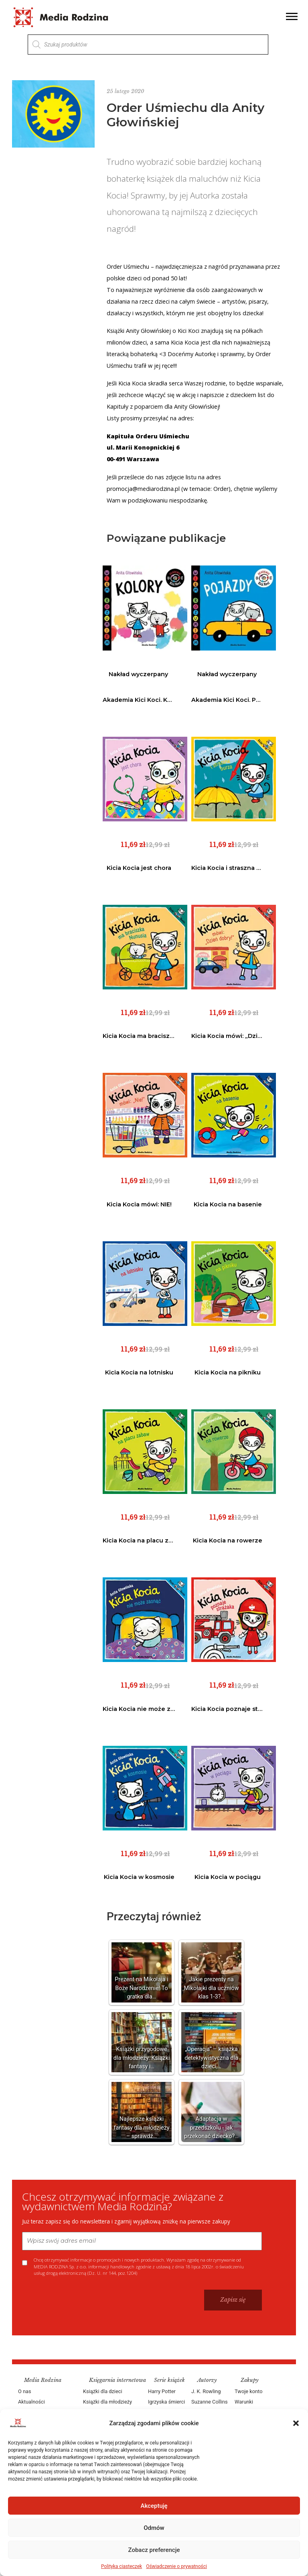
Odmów (154, 2527)
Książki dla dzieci (102, 2391)
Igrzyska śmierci (166, 2402)
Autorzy (207, 2380)
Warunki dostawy (244, 2407)
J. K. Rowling (206, 2391)
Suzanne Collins (209, 2402)
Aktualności (31, 2402)
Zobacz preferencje (154, 2550)
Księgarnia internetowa (117, 2380)
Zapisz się (233, 2299)
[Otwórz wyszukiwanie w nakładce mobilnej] (148, 44)
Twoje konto (248, 2391)
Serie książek (169, 2380)
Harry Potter (162, 2391)
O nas (24, 2391)
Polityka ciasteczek (121, 2566)
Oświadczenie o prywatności (176, 2566)
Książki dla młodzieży (107, 2402)
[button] (296, 2423)
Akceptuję (153, 2505)
